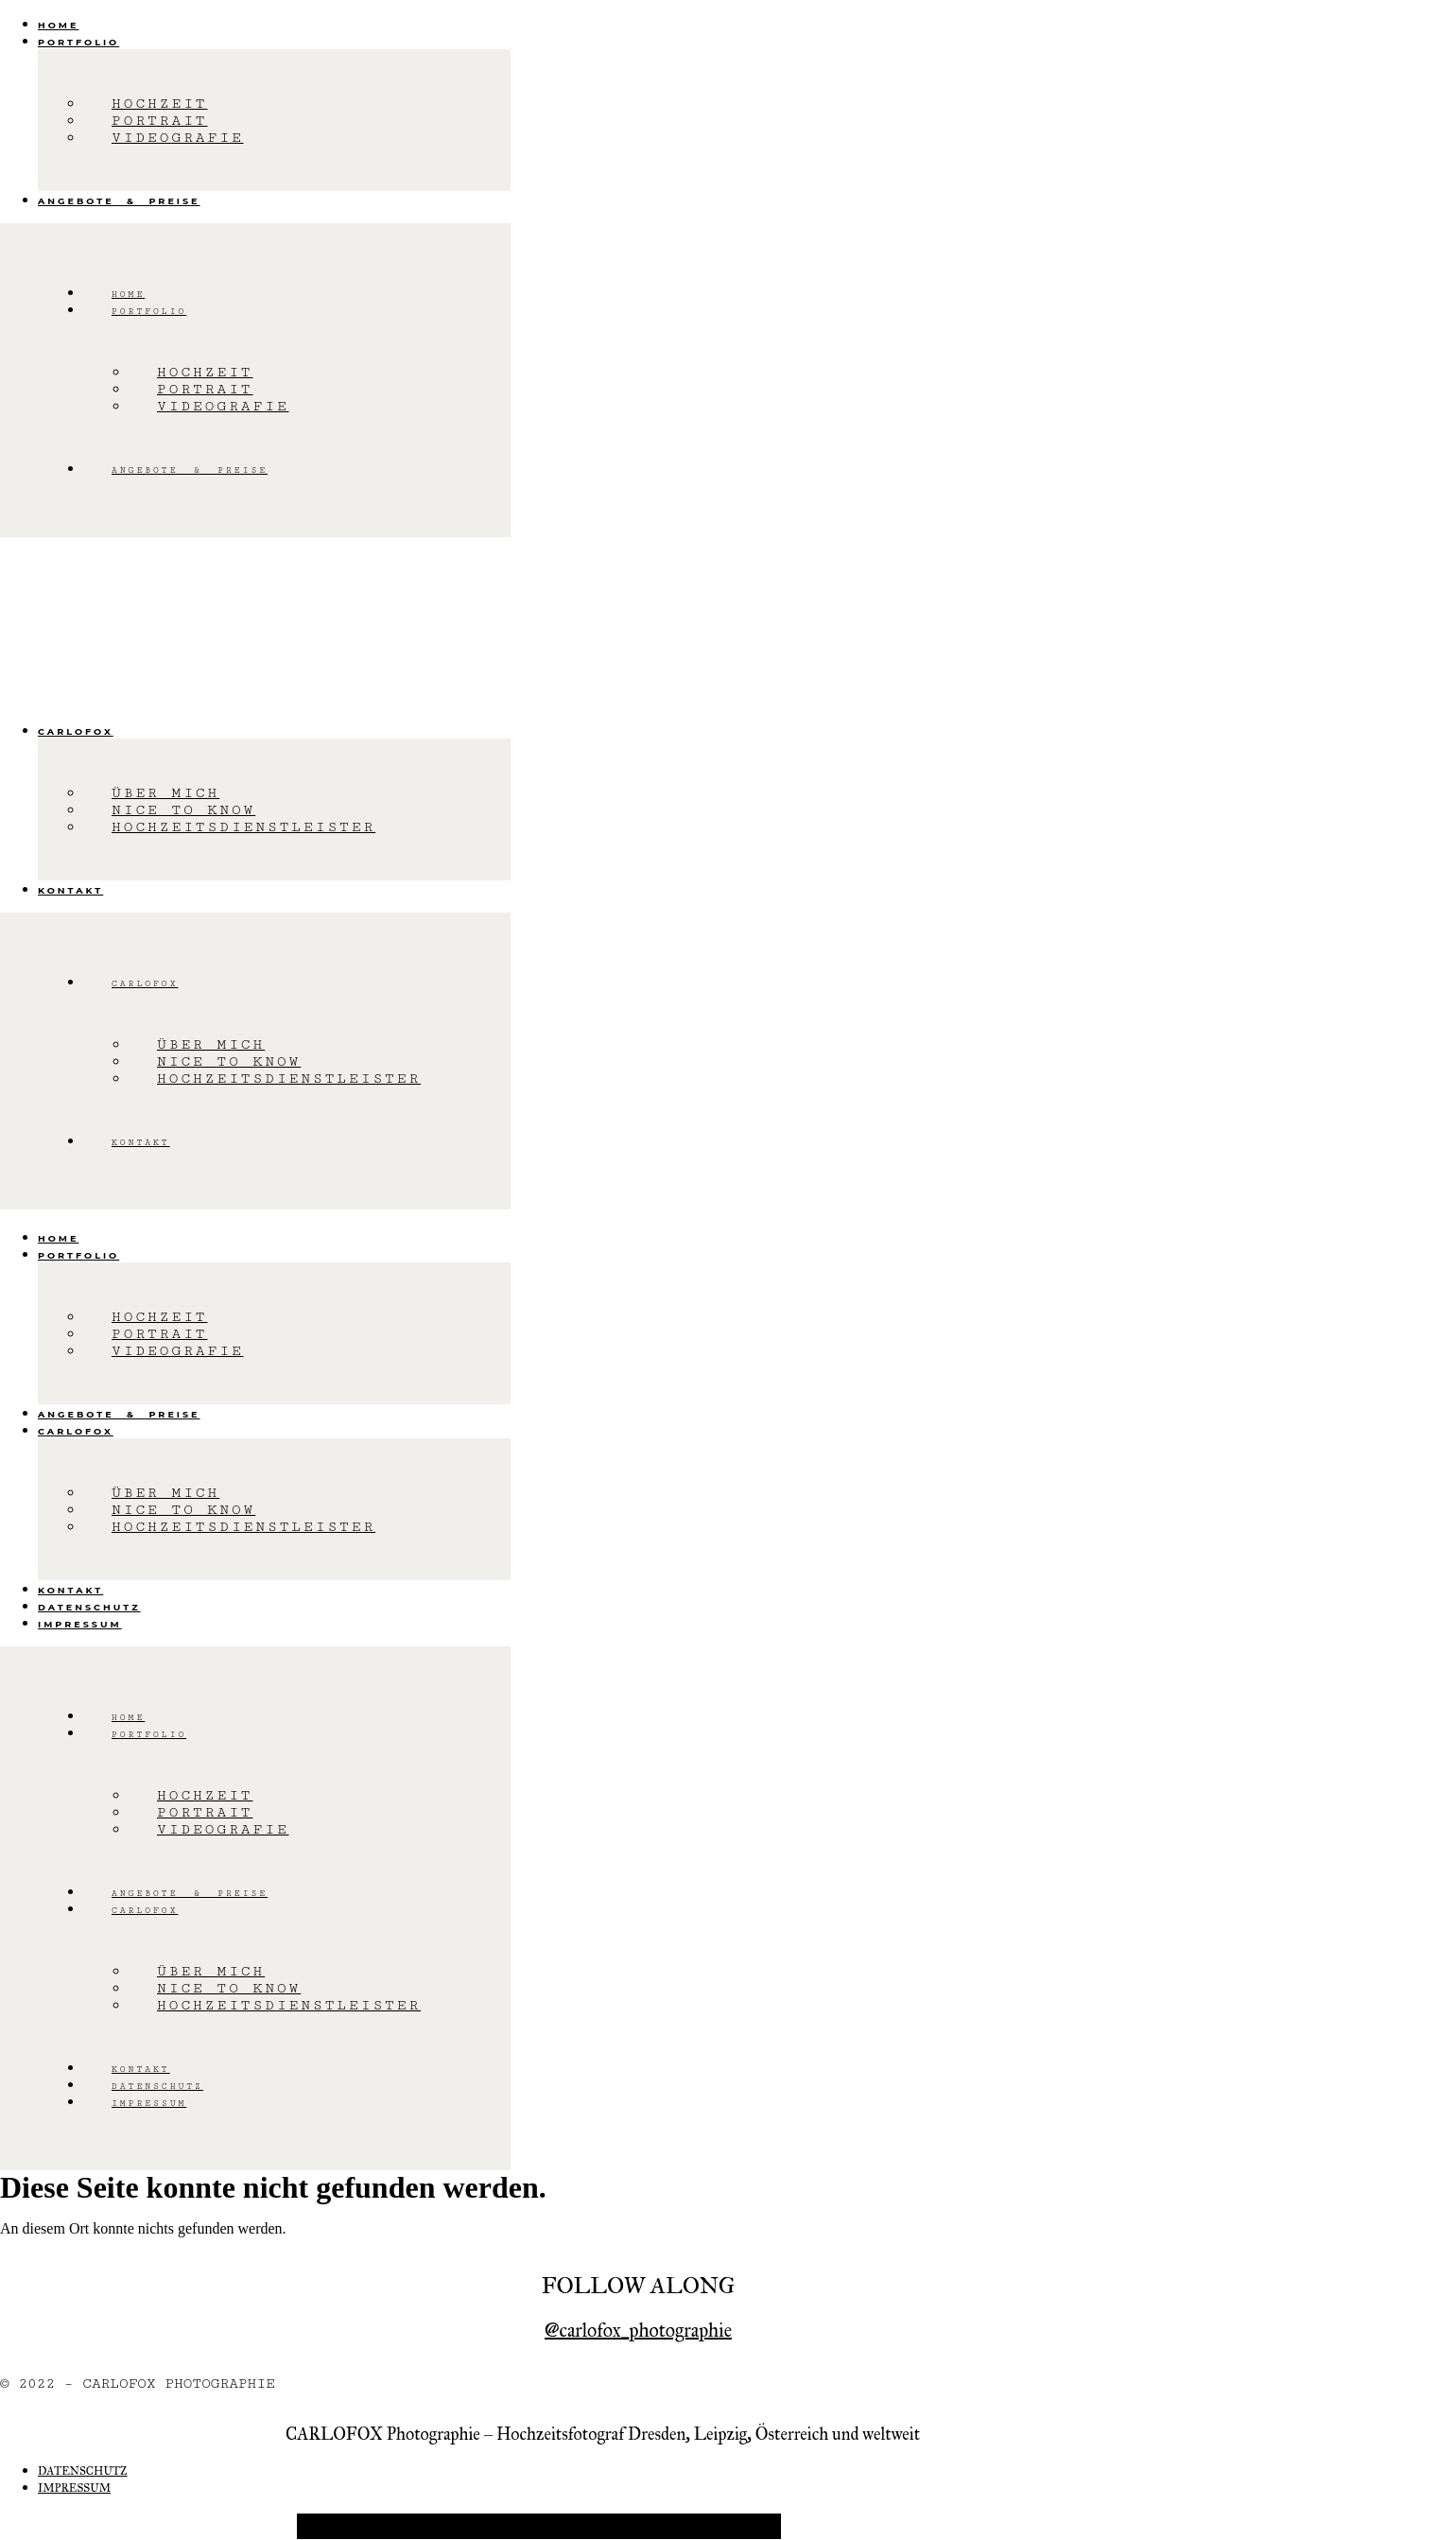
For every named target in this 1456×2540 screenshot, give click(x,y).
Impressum (80, 1624)
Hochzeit (160, 104)
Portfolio (78, 42)
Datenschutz (89, 1607)
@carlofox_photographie (638, 2330)
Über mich (165, 793)
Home (58, 25)
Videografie (178, 138)
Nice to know (183, 810)
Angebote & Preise (119, 201)
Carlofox (75, 731)
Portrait (160, 121)
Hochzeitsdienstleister (243, 827)
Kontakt (70, 890)
